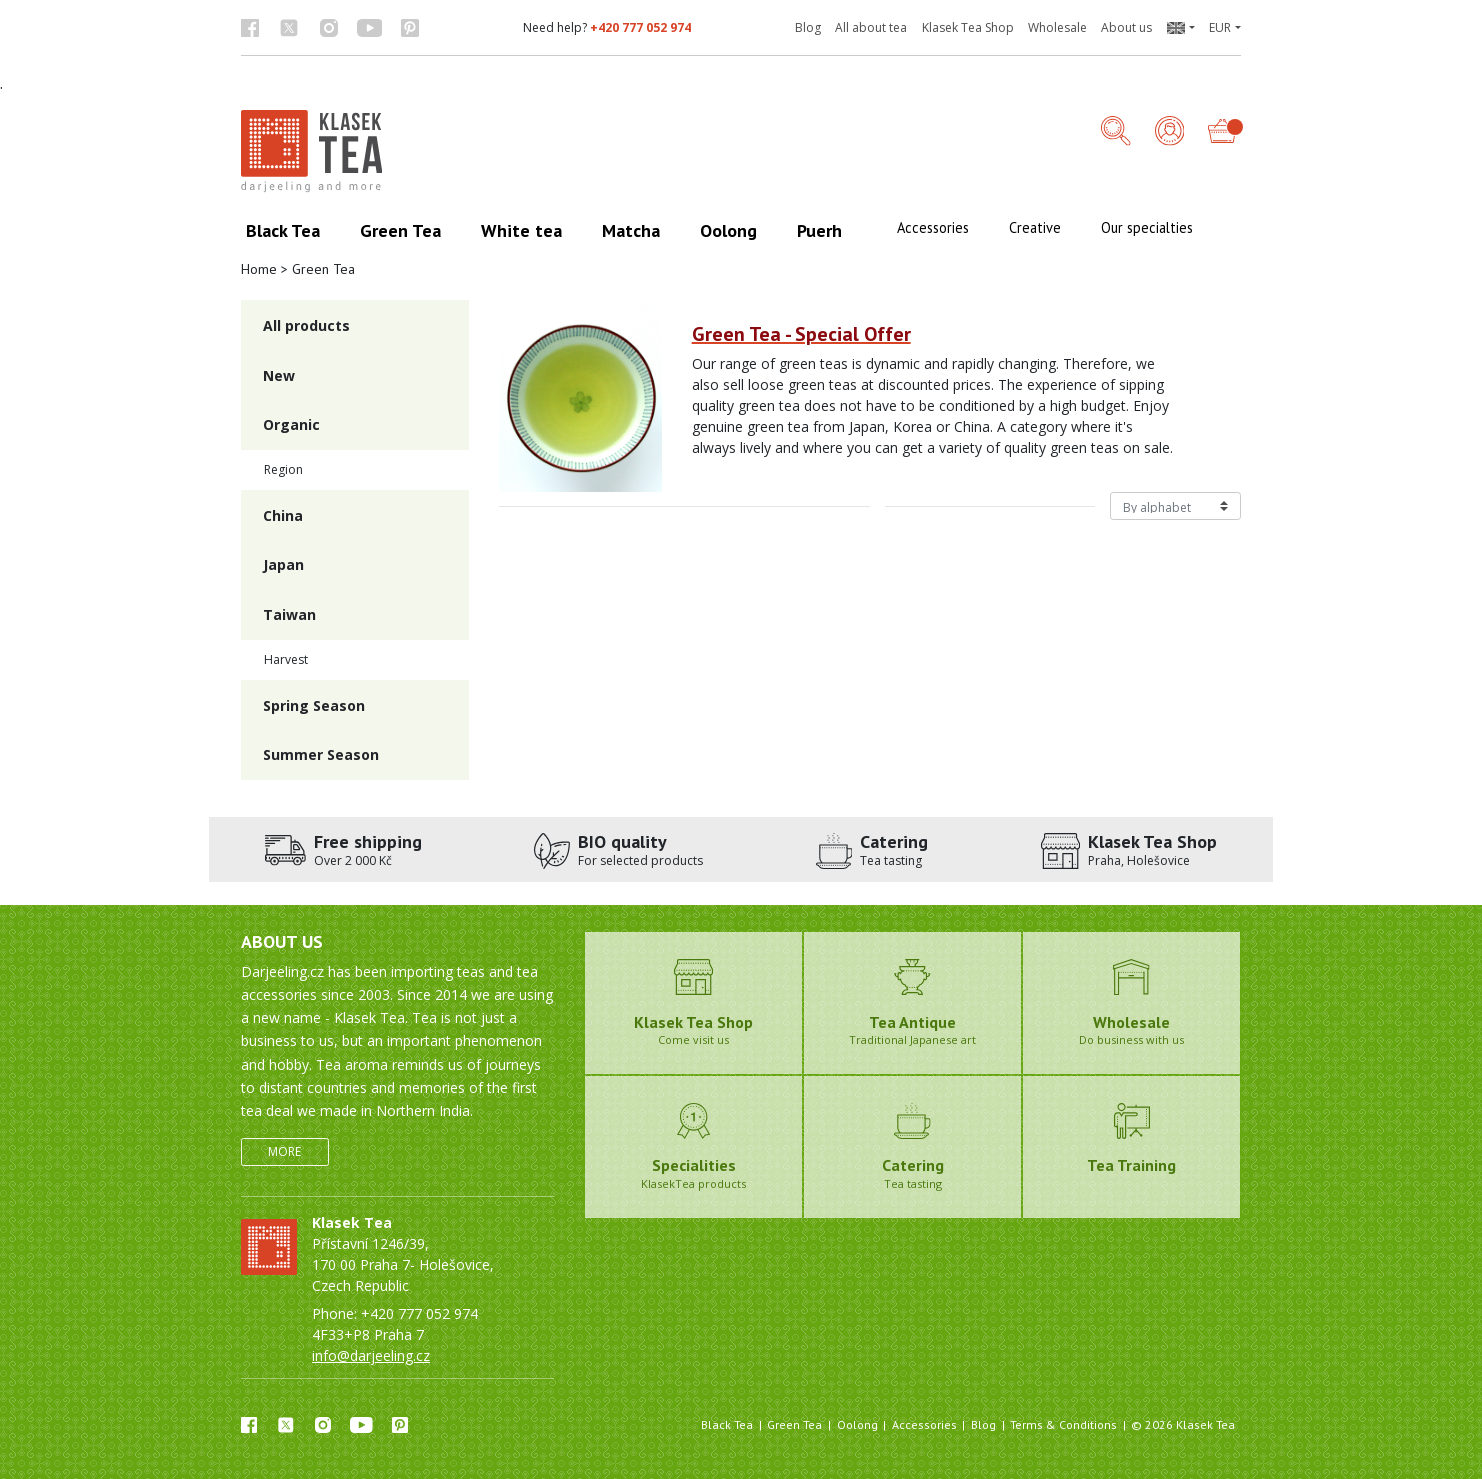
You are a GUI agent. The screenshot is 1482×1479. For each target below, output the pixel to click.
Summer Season (321, 754)
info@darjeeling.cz (371, 1355)
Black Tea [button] (283, 230)
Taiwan (289, 614)
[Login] (1170, 132)
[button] (1180, 28)
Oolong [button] (728, 230)
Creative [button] (1035, 227)
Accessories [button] (933, 227)
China (283, 515)
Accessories (924, 1424)
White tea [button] (521, 230)
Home (259, 269)
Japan (283, 564)
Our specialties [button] (1147, 227)
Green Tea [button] (400, 230)
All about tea (871, 27)
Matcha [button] (631, 230)
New (279, 375)
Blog (808, 27)
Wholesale (1057, 27)
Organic (291, 424)
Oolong (857, 1424)
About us (1126, 27)
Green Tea (794, 1424)
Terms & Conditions (1063, 1424)
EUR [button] (1220, 27)
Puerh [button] (819, 230)
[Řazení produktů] (1175, 506)
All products (306, 325)
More (284, 1151)
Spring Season (314, 705)
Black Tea (727, 1424)
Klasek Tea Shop (968, 27)
